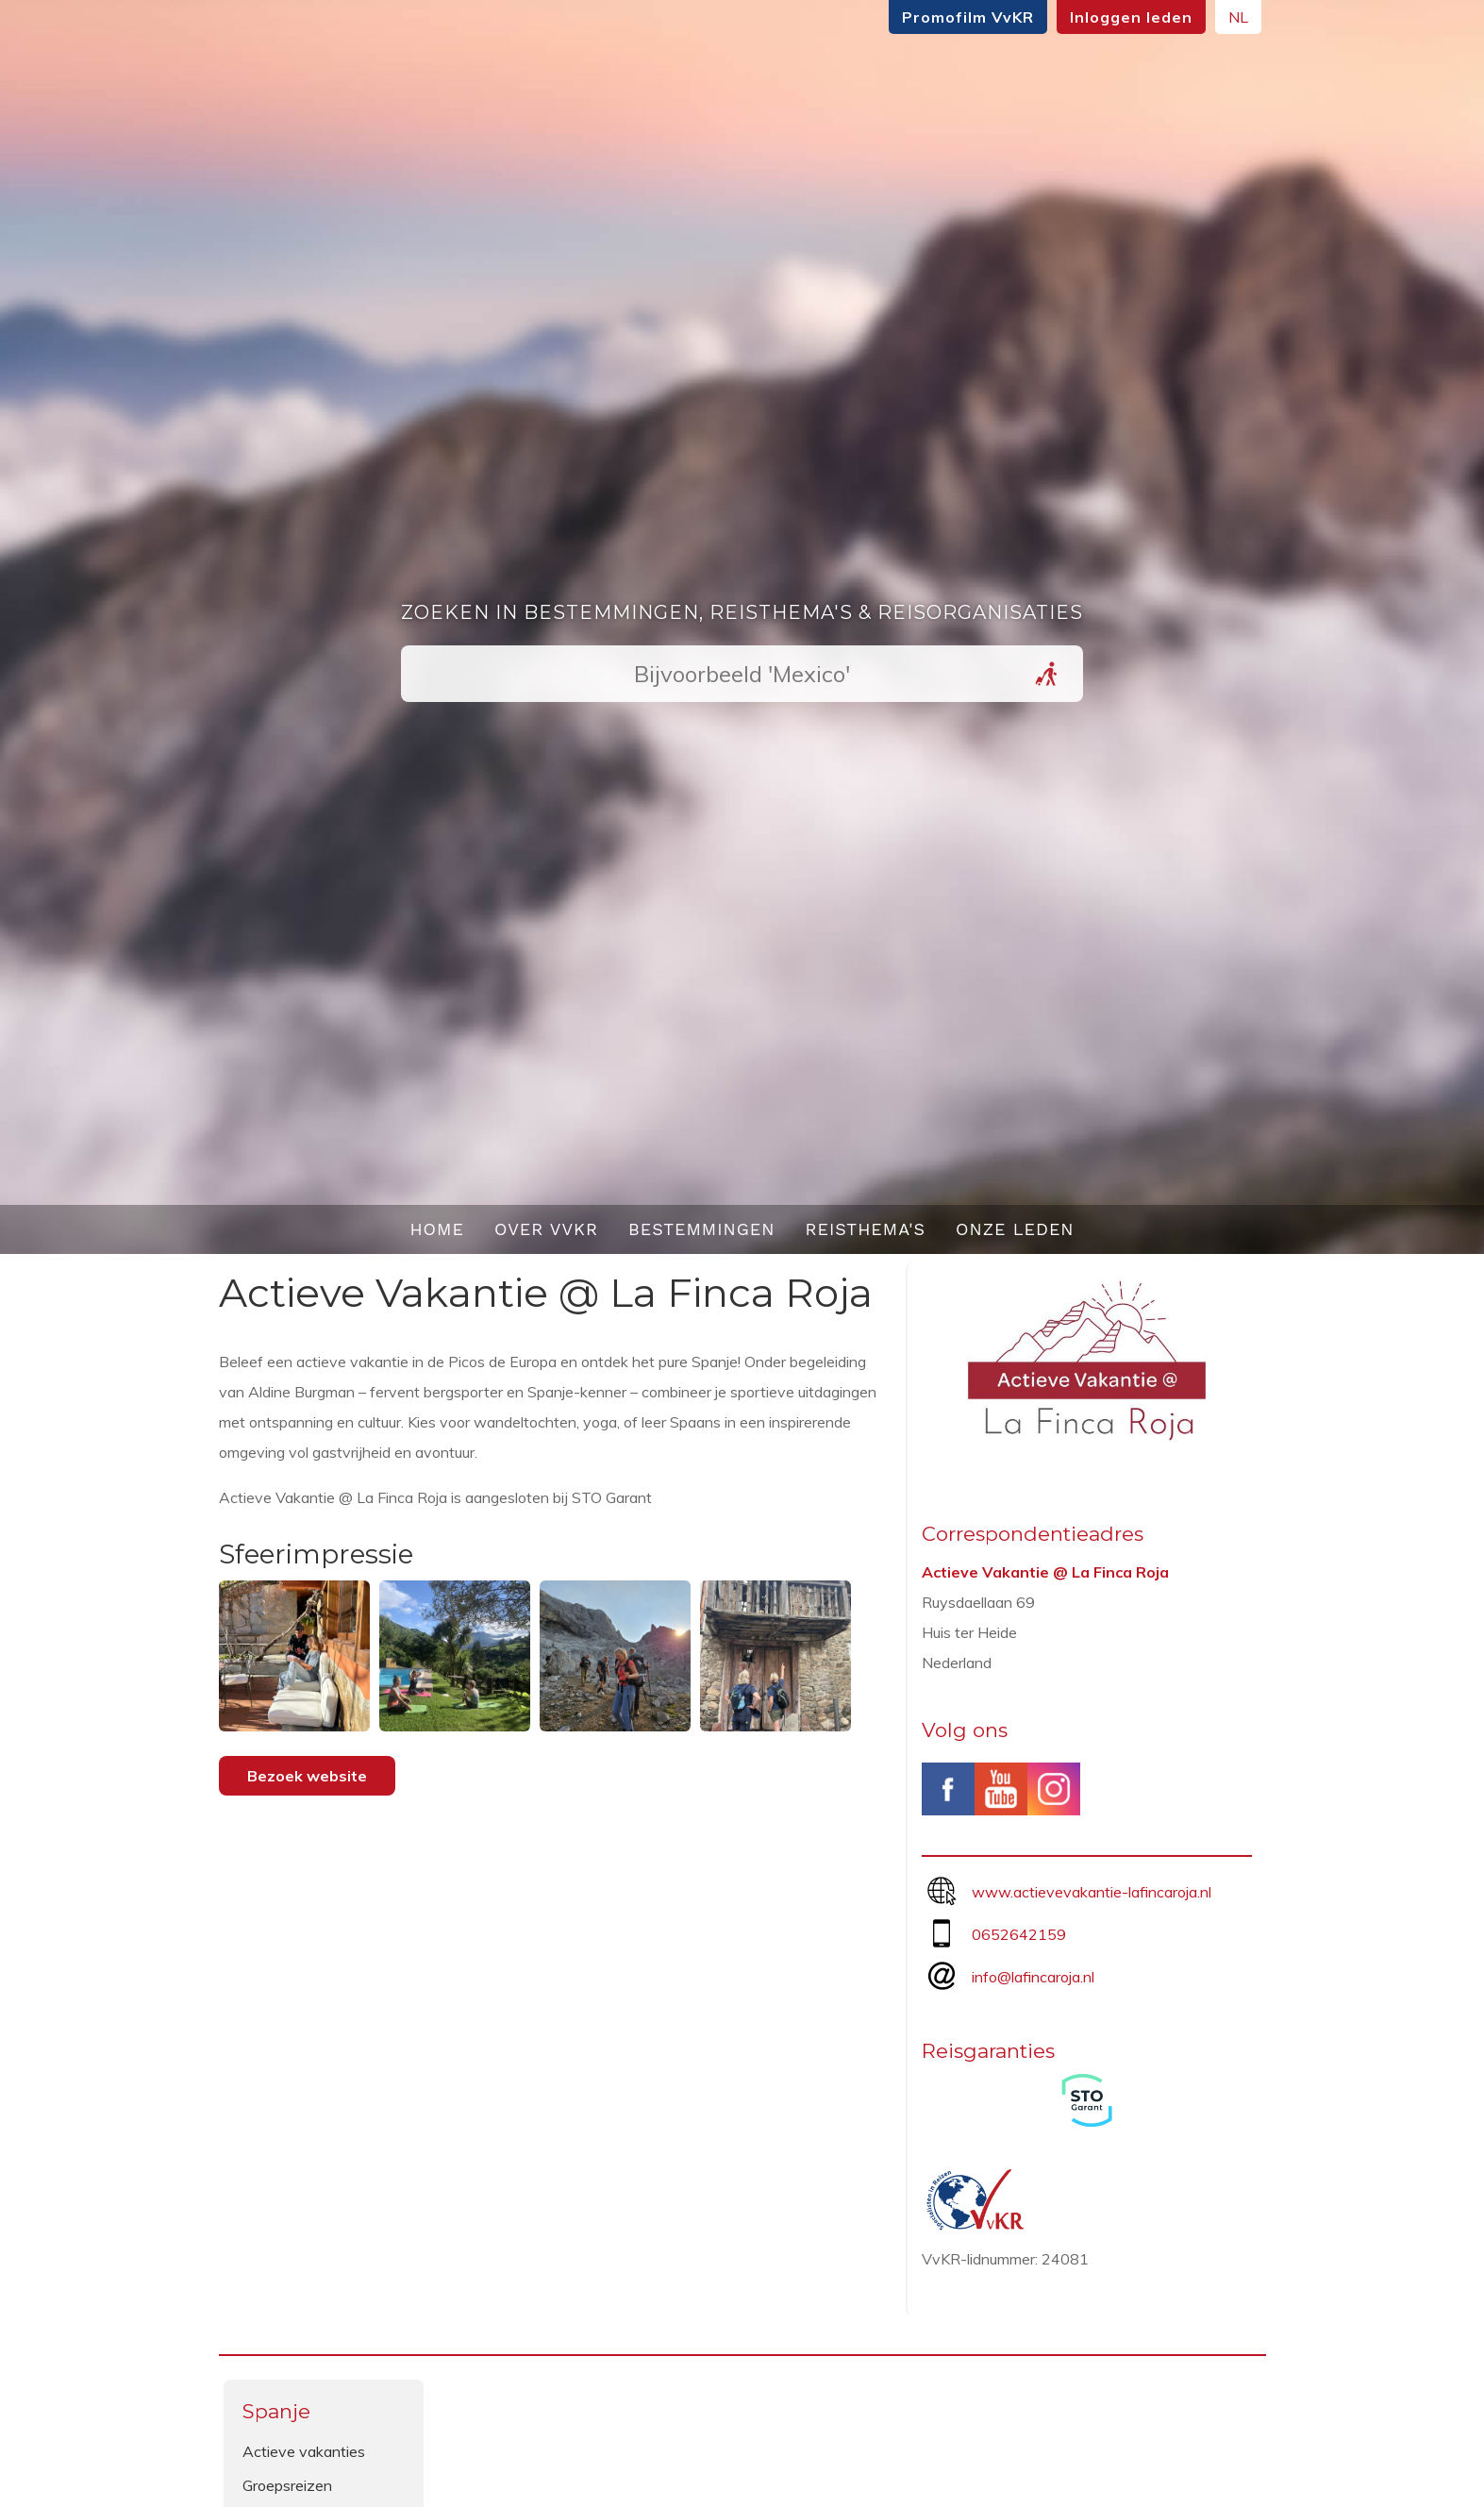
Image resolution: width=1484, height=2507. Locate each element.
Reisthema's (866, 1229)
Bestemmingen (701, 1229)
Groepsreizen (287, 2485)
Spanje (276, 2411)
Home (436, 1229)
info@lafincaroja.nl (1033, 1976)
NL (1238, 17)
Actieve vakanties (303, 2451)
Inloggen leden (1131, 17)
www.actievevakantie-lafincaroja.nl (1091, 1891)
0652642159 (1019, 1934)
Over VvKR (546, 1229)
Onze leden (1015, 1229)
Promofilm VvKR (968, 17)
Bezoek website (307, 1775)
